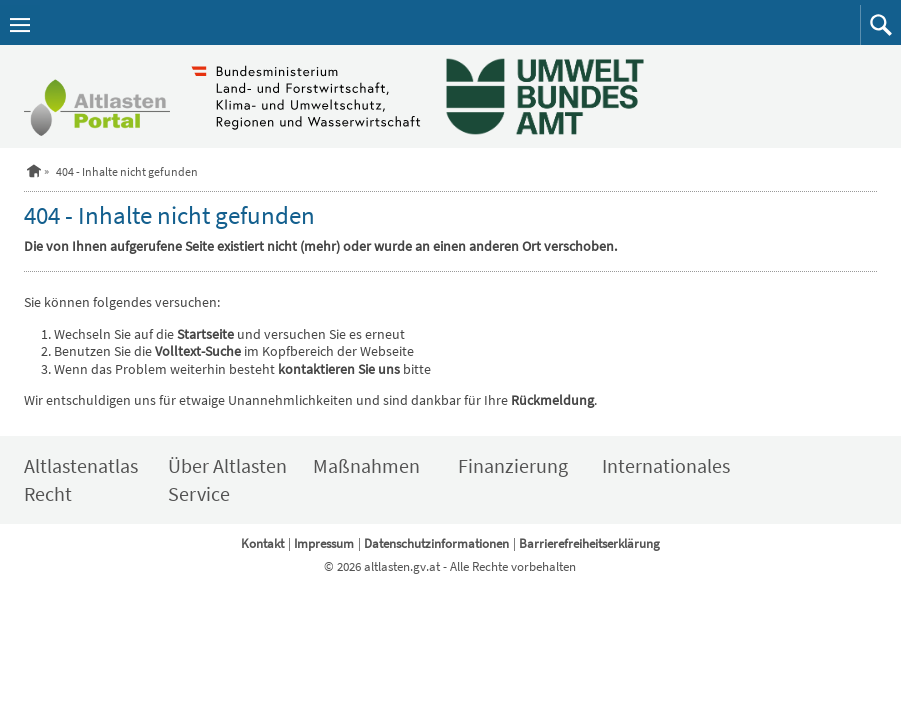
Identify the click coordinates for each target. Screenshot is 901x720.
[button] (880, 25)
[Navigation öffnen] (20, 25)
